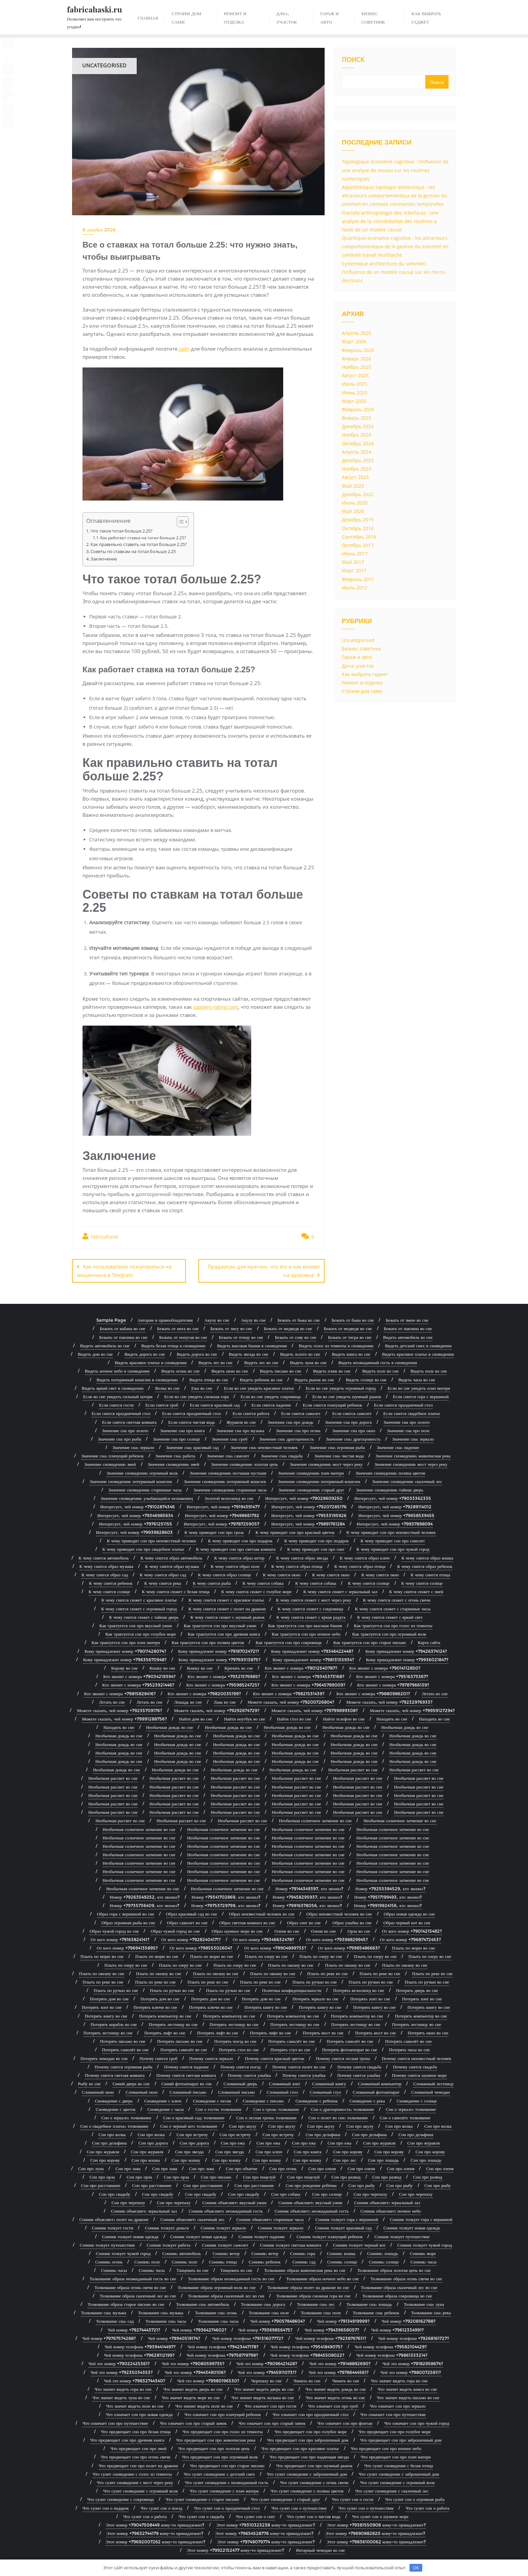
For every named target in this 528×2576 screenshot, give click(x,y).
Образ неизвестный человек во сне (262, 1911)
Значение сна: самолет (228, 1453)
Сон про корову (347, 2149)
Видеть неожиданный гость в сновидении (377, 1360)
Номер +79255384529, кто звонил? (390, 1886)
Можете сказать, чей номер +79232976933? (389, 1700)
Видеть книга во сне (351, 1352)
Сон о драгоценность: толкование (342, 2107)
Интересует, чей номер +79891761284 (308, 1521)
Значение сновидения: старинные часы (145, 1487)
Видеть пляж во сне (332, 1369)
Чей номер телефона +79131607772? (247, 2336)
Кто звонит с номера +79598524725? (223, 1682)
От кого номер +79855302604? (201, 1946)
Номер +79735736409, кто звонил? (144, 1903)
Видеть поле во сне (380, 1369)
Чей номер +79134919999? (343, 2319)
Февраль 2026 (358, 350)
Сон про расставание (101, 2183)
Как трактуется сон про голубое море (140, 1632)
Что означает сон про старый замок (193, 2421)
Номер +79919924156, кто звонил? (388, 1903)
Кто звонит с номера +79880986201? (373, 1691)
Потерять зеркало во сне (315, 1996)
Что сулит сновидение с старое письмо (202, 2497)
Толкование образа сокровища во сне (397, 2293)
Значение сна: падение (398, 1445)
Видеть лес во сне (215, 1360)
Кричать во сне (239, 1666)
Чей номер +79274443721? (134, 2327)
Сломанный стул (325, 2090)
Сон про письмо (216, 2175)
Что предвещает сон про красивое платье (300, 2446)
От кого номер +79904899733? (275, 1946)
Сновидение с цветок (115, 2107)
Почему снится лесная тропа (343, 2056)
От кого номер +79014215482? (412, 1929)
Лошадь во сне (188, 1700)
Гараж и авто (357, 657)
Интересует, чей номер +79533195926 (309, 1513)
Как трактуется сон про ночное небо (306, 1632)
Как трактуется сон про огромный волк (389, 1632)
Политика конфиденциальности (291, 1988)
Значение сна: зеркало (413, 1437)
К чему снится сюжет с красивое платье (139, 1598)
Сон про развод (345, 2175)
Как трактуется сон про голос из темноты (393, 1623)
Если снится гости (116, 1403)
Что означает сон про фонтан (344, 2421)
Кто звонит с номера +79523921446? (138, 1682)
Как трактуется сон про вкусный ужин (135, 1623)
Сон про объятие (242, 2166)
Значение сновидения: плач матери (311, 1471)
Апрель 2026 (356, 333)
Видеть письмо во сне (280, 1369)
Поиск (353, 60)
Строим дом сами (362, 691)
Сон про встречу (192, 2132)
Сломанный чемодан (430, 2090)
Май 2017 (353, 562)
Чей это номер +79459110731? (267, 2370)
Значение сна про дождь (290, 1420)
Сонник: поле (147, 2259)
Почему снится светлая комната (114, 2073)
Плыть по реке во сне (327, 1971)
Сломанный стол (282, 2090)
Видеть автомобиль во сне (408, 1335)
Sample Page (111, 1318)
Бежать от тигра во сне (349, 1335)
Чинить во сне (306, 2378)
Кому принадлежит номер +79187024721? (218, 1649)
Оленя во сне (286, 1929)
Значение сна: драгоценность (286, 1437)
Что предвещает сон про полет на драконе (138, 2463)
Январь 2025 (356, 418)
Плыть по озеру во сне (266, 1954)
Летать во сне (435, 1691)
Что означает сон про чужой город (416, 2421)
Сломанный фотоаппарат (376, 2090)
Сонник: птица (223, 2259)
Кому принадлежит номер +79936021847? (407, 1657)
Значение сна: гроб (230, 1437)
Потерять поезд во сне (235, 2039)
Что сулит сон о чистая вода (313, 2514)
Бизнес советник (361, 648)
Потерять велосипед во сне (358, 1988)
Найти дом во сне (195, 1716)
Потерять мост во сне (323, 2030)
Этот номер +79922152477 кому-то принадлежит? (235, 2548)
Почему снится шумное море (419, 2073)
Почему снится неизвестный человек (416, 2056)
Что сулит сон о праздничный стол (227, 2506)
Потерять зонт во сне (370, 1996)
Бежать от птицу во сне (241, 1335)
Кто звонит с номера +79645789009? (308, 1682)
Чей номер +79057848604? (277, 2319)
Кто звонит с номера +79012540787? (301, 1666)
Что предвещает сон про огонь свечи (135, 2454)
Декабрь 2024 (357, 426)
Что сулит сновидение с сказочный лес (392, 2488)
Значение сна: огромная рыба (337, 1445)
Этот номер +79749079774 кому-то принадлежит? (266, 2539)
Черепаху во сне (266, 2378)
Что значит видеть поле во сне (135, 2404)
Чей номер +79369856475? (265, 2327)
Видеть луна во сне (308, 1360)
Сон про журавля (379, 2141)
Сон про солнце (327, 2192)
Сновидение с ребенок (316, 2098)
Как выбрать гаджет (365, 674)
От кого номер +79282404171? (191, 1937)
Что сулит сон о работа (427, 2506)
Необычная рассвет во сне (353, 1767)
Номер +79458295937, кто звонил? (307, 1895)
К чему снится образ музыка (106, 1564)
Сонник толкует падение (261, 2234)
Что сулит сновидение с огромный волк (397, 2480)
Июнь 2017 (354, 553)
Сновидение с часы (165, 2107)
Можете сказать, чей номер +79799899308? (314, 1708)
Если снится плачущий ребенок (332, 1403)
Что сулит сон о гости (352, 2497)
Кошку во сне (162, 1666)
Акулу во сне (216, 1318)
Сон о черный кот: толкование (189, 2124)
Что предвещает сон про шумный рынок (314, 2463)
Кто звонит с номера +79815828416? (120, 1691)
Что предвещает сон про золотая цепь (214, 2446)
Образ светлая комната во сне (247, 1920)
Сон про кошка (146, 2158)
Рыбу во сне (89, 2081)
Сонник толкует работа (168, 2243)
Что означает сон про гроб (333, 2404)
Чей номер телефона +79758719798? (222, 2353)
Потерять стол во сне (239, 2047)
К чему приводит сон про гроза (214, 1530)
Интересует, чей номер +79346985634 (135, 1513)
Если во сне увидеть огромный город (341, 1386)
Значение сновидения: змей (110, 1462)
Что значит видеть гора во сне (399, 2378)
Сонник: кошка (341, 2251)
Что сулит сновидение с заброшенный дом (307, 2472)
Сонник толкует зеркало (223, 2225)
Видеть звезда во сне (248, 1352)
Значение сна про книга (182, 1428)
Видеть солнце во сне (366, 1377)
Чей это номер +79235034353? (122, 2370)
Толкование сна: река (431, 2310)
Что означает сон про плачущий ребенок (223, 2412)
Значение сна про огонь (298, 1428)
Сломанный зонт (284, 2081)
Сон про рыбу (362, 2183)
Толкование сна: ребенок (376, 2310)
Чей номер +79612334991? (397, 2327)
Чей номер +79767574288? (109, 2336)
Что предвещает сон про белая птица (136, 2429)
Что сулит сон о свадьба (201, 2514)
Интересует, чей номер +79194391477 (223, 1504)
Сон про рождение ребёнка (311, 2183)
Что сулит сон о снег (255, 2514)
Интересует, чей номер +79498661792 (222, 1513)
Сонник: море (423, 2251)
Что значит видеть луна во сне (121, 2395)
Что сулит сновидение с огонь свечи (314, 2480)
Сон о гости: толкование (218, 2107)
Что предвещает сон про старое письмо (227, 2463)
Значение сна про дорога (348, 1420)
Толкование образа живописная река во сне (304, 2268)
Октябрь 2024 (357, 443)
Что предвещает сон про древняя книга (127, 2438)
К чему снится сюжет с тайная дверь (143, 1615)
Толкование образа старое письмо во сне (126, 2302)
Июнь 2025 (354, 392)
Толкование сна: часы (165, 2319)
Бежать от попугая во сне (183, 1335)
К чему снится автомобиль (103, 1555)
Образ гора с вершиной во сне (125, 1911)
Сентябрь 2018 (359, 537)
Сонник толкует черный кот (359, 2243)
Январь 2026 (356, 358)
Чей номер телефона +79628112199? (139, 2353)
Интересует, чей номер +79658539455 (396, 1513)
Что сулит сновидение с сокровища (120, 2497)
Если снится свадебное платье (411, 1411)
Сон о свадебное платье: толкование (114, 2124)
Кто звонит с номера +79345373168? (308, 1674)
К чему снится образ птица (297, 1564)
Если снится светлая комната (129, 1420)
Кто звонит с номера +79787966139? (393, 1682)
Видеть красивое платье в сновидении (418, 1352)
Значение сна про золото (407, 1420)
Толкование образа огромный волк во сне (217, 2285)
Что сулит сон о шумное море (380, 2514)
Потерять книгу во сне (265, 2005)
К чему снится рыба (212, 1581)
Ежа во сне (201, 1386)
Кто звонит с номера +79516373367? (392, 1674)
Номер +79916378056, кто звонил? (307, 1903)
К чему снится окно (281, 1572)
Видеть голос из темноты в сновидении (336, 1343)
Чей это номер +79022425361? (119, 2361)
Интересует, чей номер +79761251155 (135, 1521)
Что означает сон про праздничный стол (311, 2412)
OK (416, 2568)
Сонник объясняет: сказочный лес (192, 2217)
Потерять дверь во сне (417, 1988)
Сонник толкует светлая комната (290, 2243)
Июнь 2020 (354, 503)
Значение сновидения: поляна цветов (390, 1471)
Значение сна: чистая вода (339, 1453)
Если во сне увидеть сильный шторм (118, 1394)
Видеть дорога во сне (145, 1352)
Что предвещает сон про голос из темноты (223, 2429)
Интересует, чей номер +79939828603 (134, 1530)
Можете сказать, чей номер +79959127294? (412, 1708)
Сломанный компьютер (379, 2081)
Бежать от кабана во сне (122, 1326)
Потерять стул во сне (290, 2047)
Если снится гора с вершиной (421, 1394)
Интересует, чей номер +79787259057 (222, 1521)
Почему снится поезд (241, 2064)
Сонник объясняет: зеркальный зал (387, 2200)
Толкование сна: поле (269, 2310)
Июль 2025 (354, 384)
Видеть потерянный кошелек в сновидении (137, 1377)
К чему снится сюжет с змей (416, 1589)
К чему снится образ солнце (224, 1572)
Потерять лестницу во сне (173, 2022)
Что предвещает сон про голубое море (310, 2429)
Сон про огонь (283, 2166)
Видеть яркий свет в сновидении (112, 1386)
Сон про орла (102, 2175)
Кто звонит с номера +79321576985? (224, 1674)
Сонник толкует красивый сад (343, 2225)
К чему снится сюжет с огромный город (138, 1606)
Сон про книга (307, 2149)
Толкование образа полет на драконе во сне (308, 2285)
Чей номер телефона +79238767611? (330, 2336)
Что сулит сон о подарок (105, 2506)
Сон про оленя (322, 2166)
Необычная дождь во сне (169, 1725)
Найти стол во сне (294, 1716)
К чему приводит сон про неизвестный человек (391, 1530)
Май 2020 (353, 511)
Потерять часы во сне (409, 2047)
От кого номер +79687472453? (410, 1937)
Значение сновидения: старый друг (311, 1487)
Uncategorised (358, 640)
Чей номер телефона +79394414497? (140, 2344)
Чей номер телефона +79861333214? (392, 2353)
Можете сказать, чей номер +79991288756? (124, 1716)
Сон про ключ (269, 2149)
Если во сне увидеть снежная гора (196, 1394)
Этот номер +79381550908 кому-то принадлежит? (376, 2522)
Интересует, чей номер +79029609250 (304, 1496)
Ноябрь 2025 (356, 367)
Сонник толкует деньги (167, 2225)
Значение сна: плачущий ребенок (112, 1453)
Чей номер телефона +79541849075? (307, 2344)
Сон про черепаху (370, 2192)
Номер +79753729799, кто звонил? (226, 1903)
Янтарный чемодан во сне (320, 2548)
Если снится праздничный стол (403, 1403)
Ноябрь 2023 (356, 468)
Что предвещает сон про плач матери (396, 2454)
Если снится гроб (161, 1403)
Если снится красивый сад (215, 1403)
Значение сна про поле (408, 1428)
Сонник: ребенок (265, 2259)
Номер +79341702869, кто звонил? (226, 1895)
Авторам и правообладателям (165, 1318)
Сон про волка (398, 2124)
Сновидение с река (367, 2098)
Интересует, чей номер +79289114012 (395, 1504)
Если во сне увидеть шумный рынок (346, 1394)
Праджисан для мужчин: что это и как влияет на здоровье (264, 1270)
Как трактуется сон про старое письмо (369, 1640)
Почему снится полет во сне (299, 2064)
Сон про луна (91, 2166)
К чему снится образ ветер (239, 1555)
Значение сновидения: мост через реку (326, 1462)
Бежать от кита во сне (178, 1326)
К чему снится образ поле (235, 1564)
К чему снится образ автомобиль (171, 1555)
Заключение (104, 559)
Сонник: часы (423, 2259)
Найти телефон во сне (344, 1716)
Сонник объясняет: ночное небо (391, 2209)
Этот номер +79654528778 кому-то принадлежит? (264, 2531)
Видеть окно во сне (229, 1369)
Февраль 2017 (358, 579)
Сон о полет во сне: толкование (338, 2115)
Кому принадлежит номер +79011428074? (125, 1649)
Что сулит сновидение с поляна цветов (306, 2488)
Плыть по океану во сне (290, 1963)
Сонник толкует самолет (225, 2243)
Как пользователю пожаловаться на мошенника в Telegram (124, 1270)
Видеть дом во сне (95, 1352)
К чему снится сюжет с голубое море (256, 1589)
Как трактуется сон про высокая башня (305, 1623)
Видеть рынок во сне (314, 1377)
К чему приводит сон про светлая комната (235, 1547)
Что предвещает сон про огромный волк (220, 2454)
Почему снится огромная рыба (123, 2064)
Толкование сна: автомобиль (202, 2302)
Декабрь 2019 (357, 519)
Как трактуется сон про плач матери (126, 1640)
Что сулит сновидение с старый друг (285, 2497)
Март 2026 (354, 341)
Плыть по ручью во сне (314, 1980)
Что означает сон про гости (270, 2404)
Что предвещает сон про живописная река (215, 2438)
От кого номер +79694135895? (127, 1946)
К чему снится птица (430, 1572)
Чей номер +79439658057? (331, 2327)
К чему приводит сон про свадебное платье (143, 1547)
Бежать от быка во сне (298, 1318)
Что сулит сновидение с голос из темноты (132, 2472)
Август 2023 (355, 477)
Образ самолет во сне (187, 1920)
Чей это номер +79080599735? (193, 2361)
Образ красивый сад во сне (191, 1911)
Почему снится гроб (158, 2056)
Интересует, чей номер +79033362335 (392, 1496)
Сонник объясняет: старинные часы (270, 2217)
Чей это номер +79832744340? (134, 2378)
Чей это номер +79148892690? (339, 2361)
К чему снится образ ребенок (424, 1564)
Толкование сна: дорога (263, 2302)
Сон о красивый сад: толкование (194, 2115)
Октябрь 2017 (357, 545)
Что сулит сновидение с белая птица (398, 2463)
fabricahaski (100, 1236)
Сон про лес (344, 2158)
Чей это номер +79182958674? (413, 2361)
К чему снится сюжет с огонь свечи (396, 1598)
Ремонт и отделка (362, 682)
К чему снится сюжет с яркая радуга (310, 1615)
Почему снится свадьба (359, 2064)
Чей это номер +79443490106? (195, 2370)
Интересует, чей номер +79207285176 (308, 1504)
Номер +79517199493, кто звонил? (388, 1895)
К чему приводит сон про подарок (240, 1538)
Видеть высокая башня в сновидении (252, 1343)
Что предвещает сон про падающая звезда (309, 2454)
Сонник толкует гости (112, 2225)
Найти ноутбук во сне (244, 1716)
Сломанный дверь (240, 2081)
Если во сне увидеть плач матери (419, 1386)
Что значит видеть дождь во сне (335, 2387)
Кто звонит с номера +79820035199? (204, 1691)
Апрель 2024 (356, 452)
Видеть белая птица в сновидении (173, 1343)
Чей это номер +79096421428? (266, 2361)
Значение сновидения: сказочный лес (407, 1479)
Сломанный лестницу (433, 2081)
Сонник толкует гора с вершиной (347, 2217)
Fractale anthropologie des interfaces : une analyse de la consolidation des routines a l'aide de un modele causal (390, 221)
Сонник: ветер (225, 2251)
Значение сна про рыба (119, 1437)
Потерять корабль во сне (114, 2022)
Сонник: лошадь (382, 2251)
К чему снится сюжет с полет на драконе (227, 1606)
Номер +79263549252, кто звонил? (145, 1895)
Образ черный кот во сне (406, 1920)
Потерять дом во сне (109, 1996)
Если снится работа (251, 1411)
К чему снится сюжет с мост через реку (313, 1598)
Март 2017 (354, 570)
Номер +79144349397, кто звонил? (309, 1886)
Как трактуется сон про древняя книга (224, 1632)
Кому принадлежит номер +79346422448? (312, 1649)
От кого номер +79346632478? (263, 1937)
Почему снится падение (186, 2064)
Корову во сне (124, 1666)
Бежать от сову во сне (295, 1335)
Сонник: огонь (109, 2259)
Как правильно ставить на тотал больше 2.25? (139, 544)
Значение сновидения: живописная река (412, 1453)
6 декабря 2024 (99, 230)
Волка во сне (167, 1386)
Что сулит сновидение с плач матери (224, 2488)
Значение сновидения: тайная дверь (389, 1487)
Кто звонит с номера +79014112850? (385, 1666)
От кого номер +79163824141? (120, 1937)
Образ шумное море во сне (237, 1929)
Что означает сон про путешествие (393, 2412)
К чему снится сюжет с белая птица (175, 1589)
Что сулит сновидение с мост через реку (135, 2480)
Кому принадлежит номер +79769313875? (219, 1657)
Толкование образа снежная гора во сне (313, 2293)
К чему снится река (162, 1581)
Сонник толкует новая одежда (412, 2225)
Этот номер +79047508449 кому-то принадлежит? (155, 2522)
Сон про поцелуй (259, 2175)
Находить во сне (391, 1716)
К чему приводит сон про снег (316, 1547)
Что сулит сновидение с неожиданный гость (226, 2480)
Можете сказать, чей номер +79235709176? (119, 1708)
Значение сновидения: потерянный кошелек (131, 1479)
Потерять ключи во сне (155, 2005)
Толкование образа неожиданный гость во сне (133, 2277)
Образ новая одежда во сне (409, 1911)
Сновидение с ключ (163, 2098)
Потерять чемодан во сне (104, 2056)
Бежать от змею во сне (407, 1318)
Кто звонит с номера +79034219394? (139, 1674)
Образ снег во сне (304, 1920)
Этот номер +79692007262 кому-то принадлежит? (155, 2539)
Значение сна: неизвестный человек (264, 1445)
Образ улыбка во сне (351, 1920)
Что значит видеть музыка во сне (262, 2395)
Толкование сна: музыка (103, 2310)
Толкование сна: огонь (216, 2310)
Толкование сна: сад (115, 2319)
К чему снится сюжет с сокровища (310, 1606)
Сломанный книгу (329, 2081)
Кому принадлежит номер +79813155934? (313, 1657)
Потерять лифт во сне (164, 2030)
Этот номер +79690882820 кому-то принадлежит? (375, 2531)
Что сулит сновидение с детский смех (219, 2472)
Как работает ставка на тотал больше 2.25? (143, 538)
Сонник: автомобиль (181, 2251)
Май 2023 (353, 486)
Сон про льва (128, 2166)
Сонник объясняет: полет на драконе (114, 2217)
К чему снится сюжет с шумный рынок (227, 1615)
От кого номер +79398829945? (337, 1937)
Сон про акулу (243, 2124)
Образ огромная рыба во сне (128, 1920)
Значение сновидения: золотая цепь (244, 1462)
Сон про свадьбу (114, 2192)
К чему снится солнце (368, 1581)
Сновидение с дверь (114, 2098)
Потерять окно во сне (428, 2030)
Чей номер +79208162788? (409, 2319)
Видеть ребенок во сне (261, 1377)
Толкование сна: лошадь (369, 2302)
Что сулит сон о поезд (161, 2506)
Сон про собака (285, 2192)
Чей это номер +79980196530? (208, 2378)
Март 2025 (354, 401)
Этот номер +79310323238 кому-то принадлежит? (265, 2522)
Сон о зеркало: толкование (411, 2107)
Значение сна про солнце (176, 1437)
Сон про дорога (153, 2141)
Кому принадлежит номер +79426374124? (406, 1649)
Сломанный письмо (187, 2090)
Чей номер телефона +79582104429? (391, 2344)
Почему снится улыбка (249, 2073)
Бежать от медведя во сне (288, 1326)
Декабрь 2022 (357, 494)
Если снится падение (271, 1403)
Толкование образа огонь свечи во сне (406, 2277)
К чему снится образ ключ (365, 1555)
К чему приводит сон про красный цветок (295, 1530)
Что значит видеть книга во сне (407, 2387)
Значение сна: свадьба (282, 1453)
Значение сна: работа (175, 1453)
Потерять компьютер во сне (165, 2014)
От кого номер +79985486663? (349, 1946)
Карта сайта (429, 1640)
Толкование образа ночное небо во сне (322, 2277)
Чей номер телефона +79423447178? (223, 2344)
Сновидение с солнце (417, 2098)
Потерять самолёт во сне (291, 2039)
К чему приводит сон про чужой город (393, 1547)
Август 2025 (355, 375)
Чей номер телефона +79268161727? (413, 2336)
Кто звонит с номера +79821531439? (289, 1691)
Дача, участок (358, 666)
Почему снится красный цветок (274, 2056)
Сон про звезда (189, 2149)
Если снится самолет (301, 1411)
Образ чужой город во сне (114, 1929)
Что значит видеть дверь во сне (193, 2387)
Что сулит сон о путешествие (299, 2506)
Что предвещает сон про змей (138, 2446)
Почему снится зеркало (211, 2056)
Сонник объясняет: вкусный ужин (234, 2200)
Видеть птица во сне (208, 1377)
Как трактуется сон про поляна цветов (208, 1640)
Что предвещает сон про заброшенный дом (307, 2438)
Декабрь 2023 (357, 460)
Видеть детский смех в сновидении (418, 1343)
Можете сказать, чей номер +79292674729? (217, 1708)
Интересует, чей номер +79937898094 (395, 1521)
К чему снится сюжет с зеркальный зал (340, 1589)
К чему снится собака (263, 1581)
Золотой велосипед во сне (229, 1496)
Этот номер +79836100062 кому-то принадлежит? (376, 2539)
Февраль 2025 (358, 409)
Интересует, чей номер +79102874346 (137, 1504)
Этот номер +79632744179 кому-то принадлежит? (154, 2531)
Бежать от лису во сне (231, 1326)
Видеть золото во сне (300, 1352)
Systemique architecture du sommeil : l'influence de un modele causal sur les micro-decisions (394, 272)
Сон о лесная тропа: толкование (266, 2115)
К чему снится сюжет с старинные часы (392, 1606)
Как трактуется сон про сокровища (289, 1640)
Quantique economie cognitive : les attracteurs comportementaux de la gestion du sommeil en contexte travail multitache (395, 246)
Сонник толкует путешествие (402, 2234)
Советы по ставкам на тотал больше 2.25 (133, 551)
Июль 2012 (354, 587)
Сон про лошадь (383, 2158)
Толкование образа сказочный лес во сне (399, 2285)
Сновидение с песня (212, 2098)
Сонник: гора (302, 2251)
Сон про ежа (233, 2141)
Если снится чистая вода (191, 1420)
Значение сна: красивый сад (192, 1445)
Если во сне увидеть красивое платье (259, 1386)
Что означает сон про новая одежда (139, 2412)
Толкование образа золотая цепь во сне (394, 2268)
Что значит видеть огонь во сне (335, 2395)
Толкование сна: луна (424, 2302)
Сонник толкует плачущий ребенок (330, 2234)
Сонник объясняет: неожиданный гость (226, 2209)
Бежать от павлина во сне (408, 1326)
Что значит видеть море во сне (191, 2395)
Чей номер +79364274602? (199, 2327)
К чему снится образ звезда (302, 1555)
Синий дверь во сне (131, 2081)
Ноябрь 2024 (356, 434)
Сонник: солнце (342, 2259)
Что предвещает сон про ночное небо (386, 2446)
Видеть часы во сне (416, 1377)
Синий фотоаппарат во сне (187, 2081)
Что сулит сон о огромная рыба (414, 2497)
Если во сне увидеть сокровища (270, 1394)
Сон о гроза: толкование (276, 2107)
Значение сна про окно (353, 1428)
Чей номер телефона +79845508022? (307, 2353)
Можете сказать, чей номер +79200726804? (291, 1700)
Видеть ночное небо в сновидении (117, 1369)
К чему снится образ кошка (427, 1555)
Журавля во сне (241, 1420)
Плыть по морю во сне (413, 1946)
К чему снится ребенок (110, 1581)
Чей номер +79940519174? (174, 2336)
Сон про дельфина (322, 2132)
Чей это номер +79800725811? (411, 2370)
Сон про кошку (186, 2158)
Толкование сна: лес (316, 2302)
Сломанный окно (98, 2090)
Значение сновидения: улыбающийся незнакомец (147, 1496)
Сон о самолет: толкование (405, 2115)
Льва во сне (225, 1700)
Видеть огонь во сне (180, 1369)
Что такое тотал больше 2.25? (122, 531)
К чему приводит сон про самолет (393, 1538)
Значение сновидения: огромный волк (142, 1471)
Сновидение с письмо (263, 2098)
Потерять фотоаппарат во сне (349, 2047)
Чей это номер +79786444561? (338, 2370)
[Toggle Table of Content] (179, 521)
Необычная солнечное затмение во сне (315, 1818)
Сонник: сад (304, 2259)
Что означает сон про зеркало (398, 2404)
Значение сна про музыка (240, 1428)
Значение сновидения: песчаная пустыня (228, 1471)
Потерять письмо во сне (122, 2039)
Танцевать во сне (192, 2268)
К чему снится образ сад (104, 1572)
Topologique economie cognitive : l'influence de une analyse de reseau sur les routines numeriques (395, 170)
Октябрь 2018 (357, 528)
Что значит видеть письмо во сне (408, 2395)
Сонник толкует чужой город (424, 2243)
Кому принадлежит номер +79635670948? (125, 1657)
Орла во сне (359, 1929)
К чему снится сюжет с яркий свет (390, 1615)
